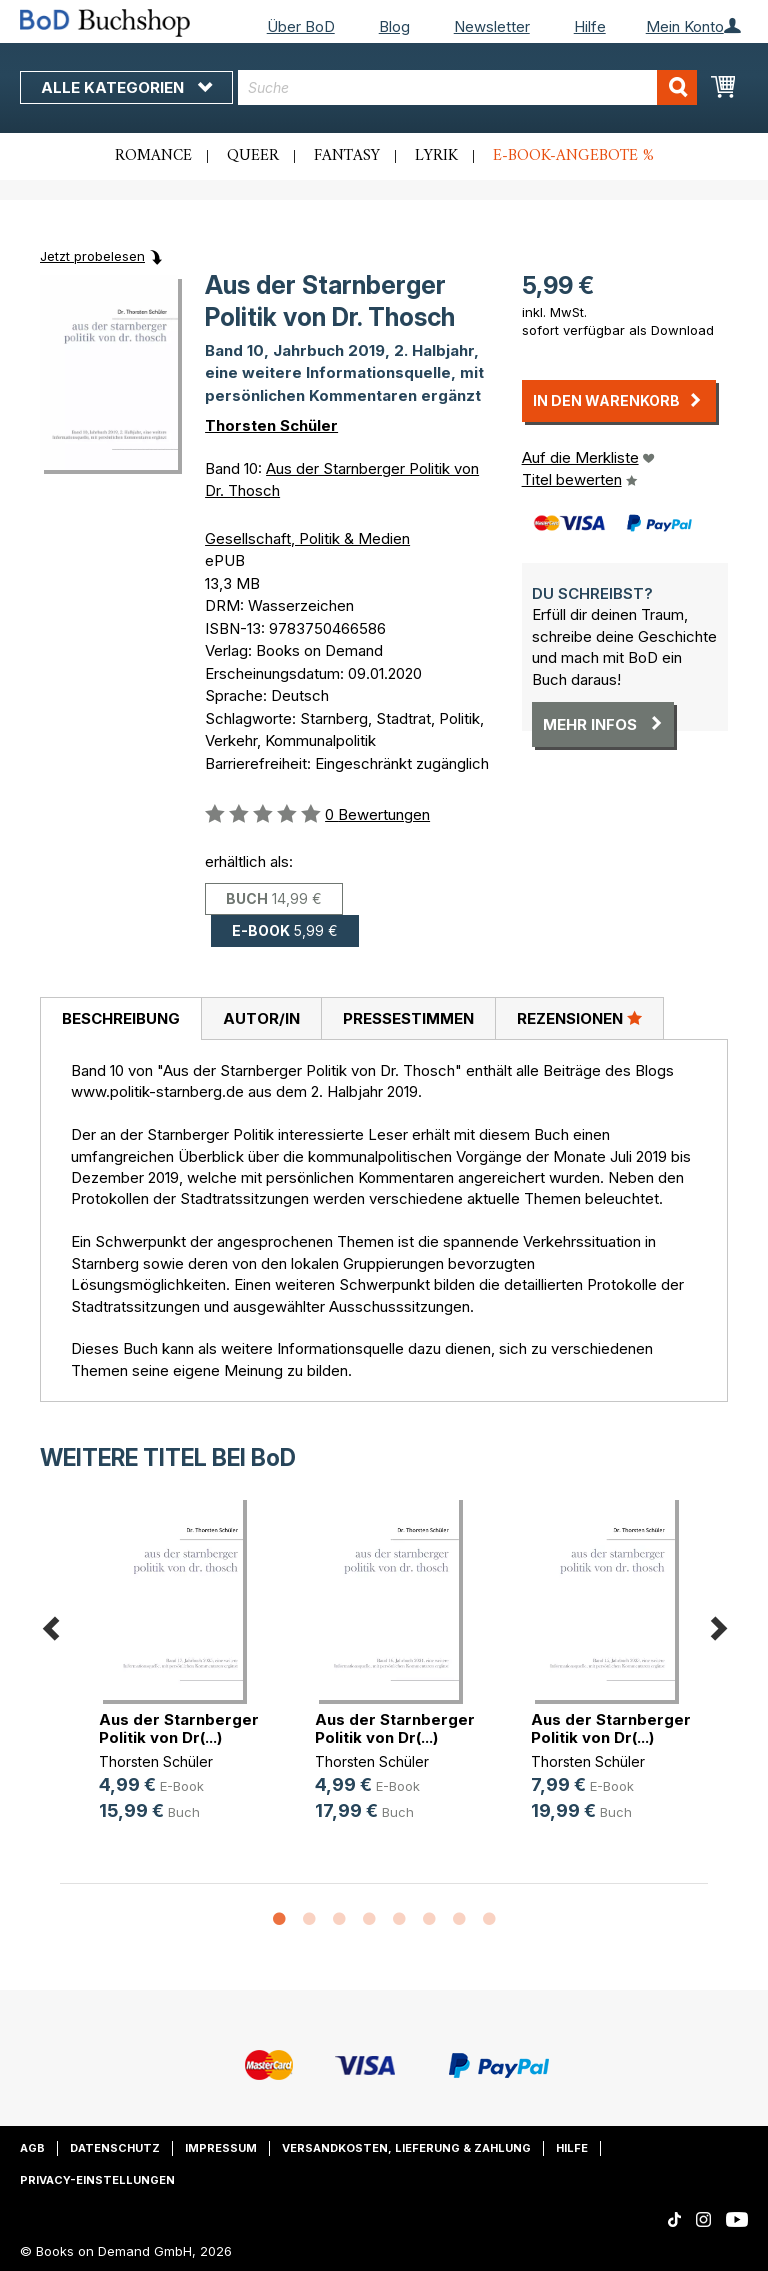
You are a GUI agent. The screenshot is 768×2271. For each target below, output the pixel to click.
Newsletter (492, 26)
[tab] (120, 1019)
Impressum (221, 2148)
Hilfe (590, 26)
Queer (253, 156)
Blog (394, 26)
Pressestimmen (408, 1018)
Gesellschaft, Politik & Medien (307, 538)
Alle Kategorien (126, 87)
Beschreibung (121, 1018)
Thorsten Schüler (271, 425)
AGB (32, 2148)
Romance (153, 156)
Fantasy (347, 156)
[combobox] (467, 87)
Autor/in (261, 1018)
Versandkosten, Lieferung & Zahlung (406, 2148)
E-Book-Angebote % (573, 156)
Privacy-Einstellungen (97, 2180)
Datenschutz (115, 2148)
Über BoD (301, 26)
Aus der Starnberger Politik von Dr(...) (179, 1728)
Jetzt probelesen (92, 256)
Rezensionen (579, 1018)
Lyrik (436, 156)
